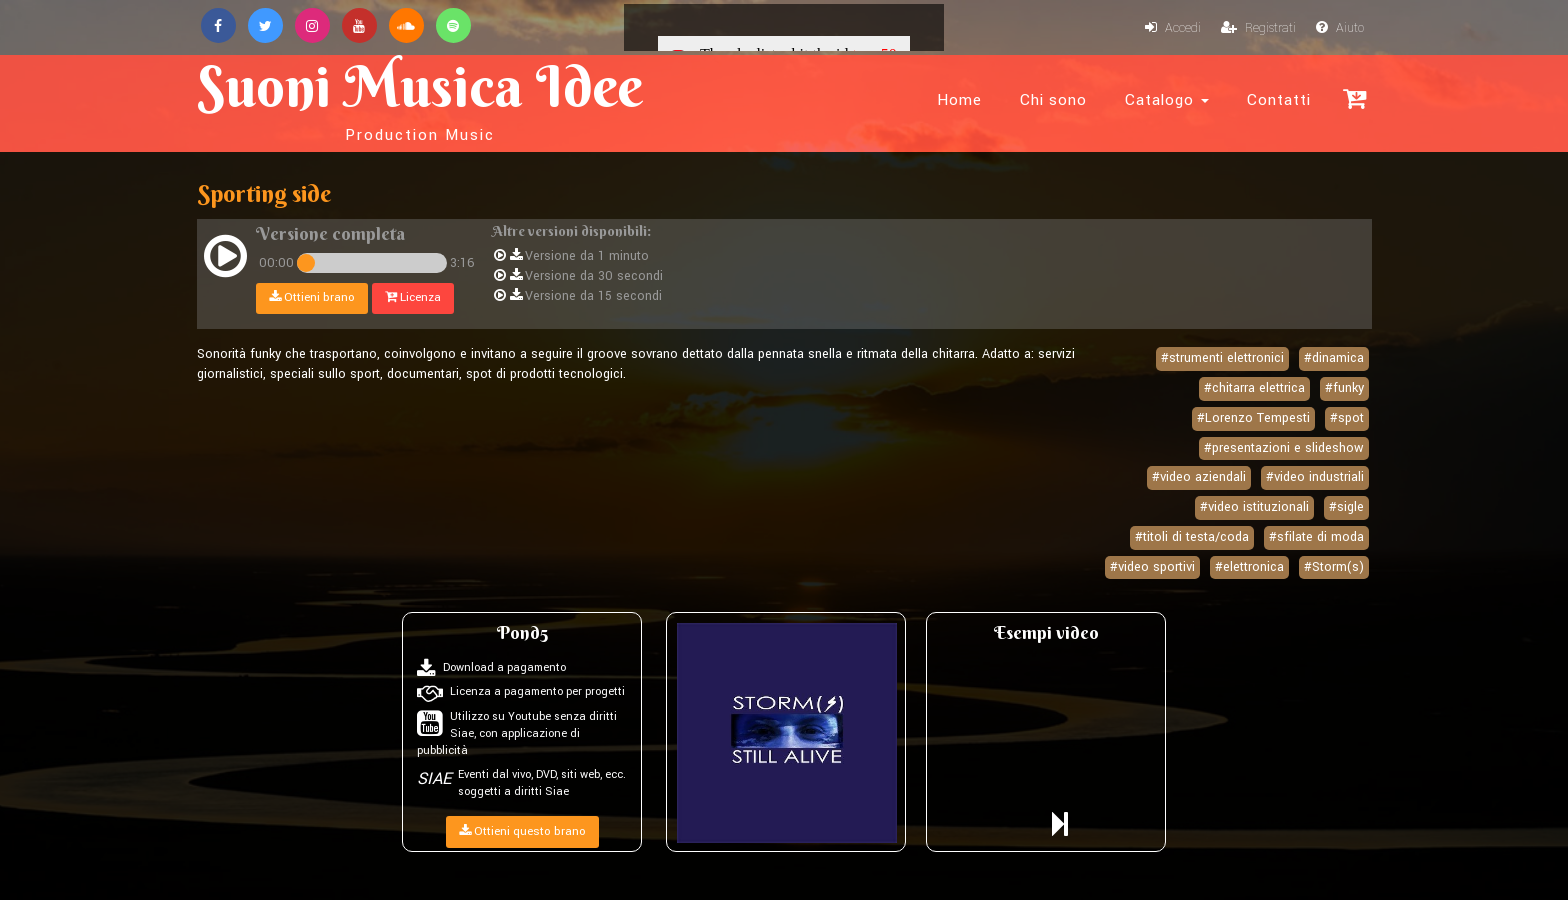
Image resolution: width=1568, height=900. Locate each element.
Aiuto (1340, 28)
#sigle (1346, 507)
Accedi (1173, 28)
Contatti (1279, 100)
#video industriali (1315, 477)
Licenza (413, 297)
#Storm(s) (1334, 567)
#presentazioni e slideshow (1284, 448)
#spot (1347, 418)
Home (959, 100)
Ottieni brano (312, 297)
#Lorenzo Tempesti (1253, 418)
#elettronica (1249, 567)
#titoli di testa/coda (1192, 537)
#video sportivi (1152, 567)
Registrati (1258, 28)
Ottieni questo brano (522, 831)
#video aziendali (1199, 477)
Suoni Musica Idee (420, 98)
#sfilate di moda (1316, 537)
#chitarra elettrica (1254, 388)
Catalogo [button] (1167, 100)
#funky (1344, 388)
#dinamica (1334, 358)
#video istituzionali (1254, 507)
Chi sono (1053, 100)
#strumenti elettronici (1222, 358)
